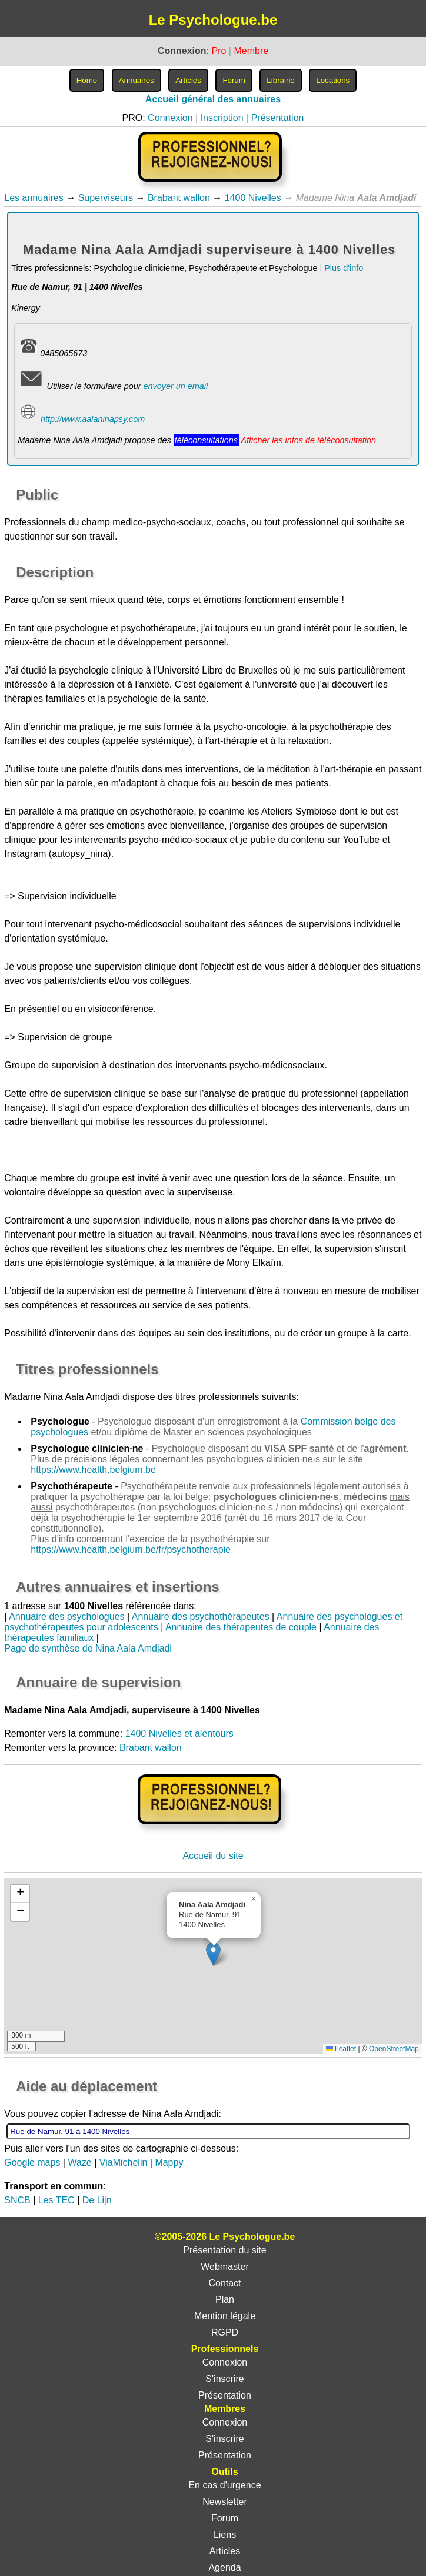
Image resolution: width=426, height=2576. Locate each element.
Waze (79, 2163)
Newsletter (224, 2502)
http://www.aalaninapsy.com (93, 419)
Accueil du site (212, 1856)
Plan (224, 2299)
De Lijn (97, 2200)
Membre (251, 51)
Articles (224, 2551)
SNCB (17, 2200)
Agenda (224, 2567)
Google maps (32, 2163)
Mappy (169, 2163)
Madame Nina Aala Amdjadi (62, 1397)
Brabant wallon (179, 198)
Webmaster (225, 2267)
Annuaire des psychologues (67, 1617)
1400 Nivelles (253, 198)
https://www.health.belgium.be (93, 1470)
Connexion (170, 118)
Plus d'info (343, 268)
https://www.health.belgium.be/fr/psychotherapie (131, 1550)
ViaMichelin (123, 2163)
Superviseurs (105, 198)
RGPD (224, 2332)
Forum (224, 2518)
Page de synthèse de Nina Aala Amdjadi (88, 1648)
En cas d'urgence (224, 2485)
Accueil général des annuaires (213, 99)
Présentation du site (224, 2250)
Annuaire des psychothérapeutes (200, 1617)
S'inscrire (224, 2379)
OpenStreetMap (394, 2049)
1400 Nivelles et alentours (179, 1733)
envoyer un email (176, 386)
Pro (218, 51)
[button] (213, 1954)
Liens (225, 2535)
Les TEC (56, 2200)
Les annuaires (34, 198)
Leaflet (341, 2049)
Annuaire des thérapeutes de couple (241, 1627)
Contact (224, 2283)
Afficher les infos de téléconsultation (308, 440)
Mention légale (224, 2316)
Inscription (222, 118)
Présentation (277, 118)
